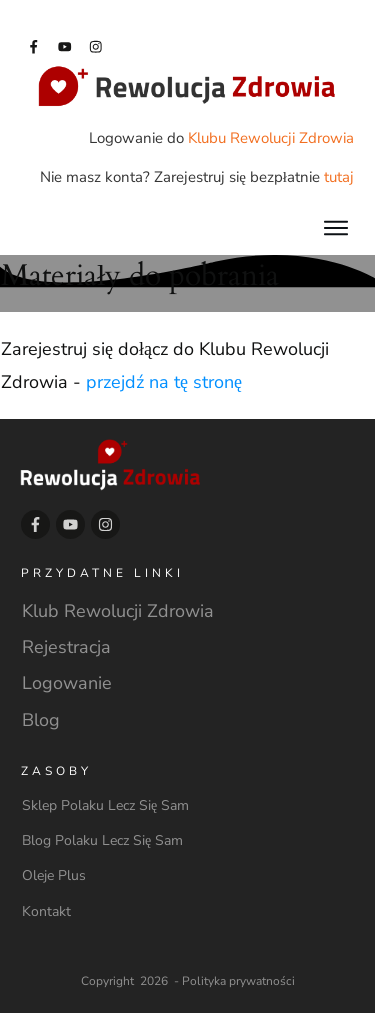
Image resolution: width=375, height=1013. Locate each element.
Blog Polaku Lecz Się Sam (102, 840)
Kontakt (46, 911)
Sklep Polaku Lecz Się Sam (105, 805)
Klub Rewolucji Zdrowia (118, 611)
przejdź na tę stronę (164, 382)
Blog (41, 720)
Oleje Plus (54, 875)
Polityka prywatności (238, 981)
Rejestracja (66, 647)
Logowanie (67, 683)
